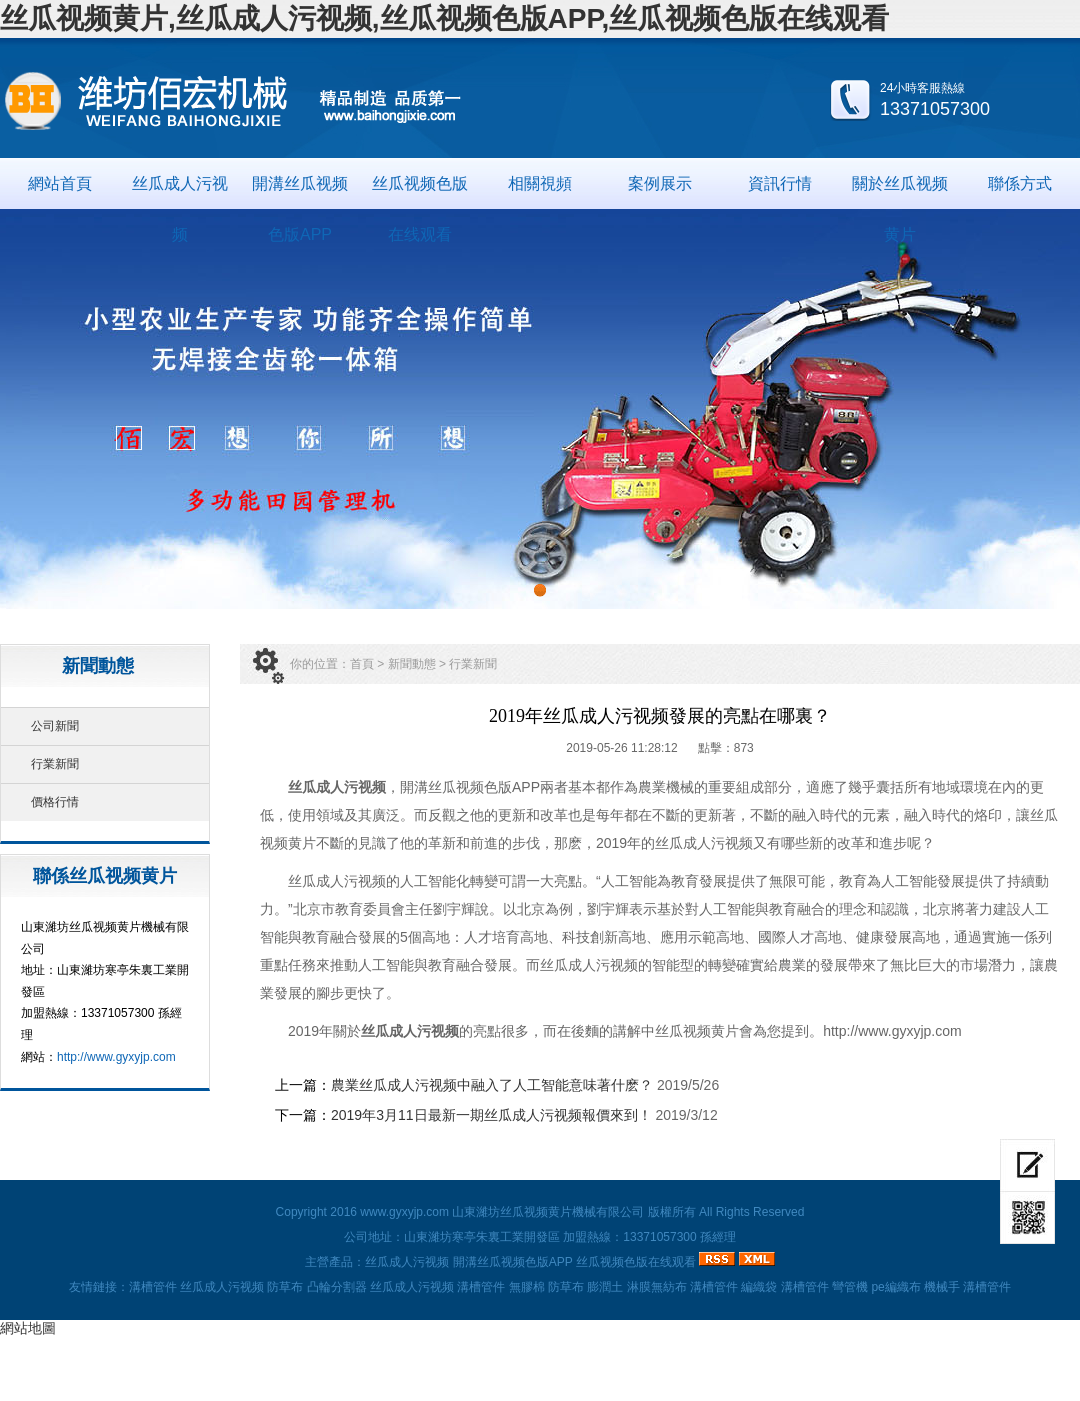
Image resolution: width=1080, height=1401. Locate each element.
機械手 (942, 1287)
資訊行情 (780, 183)
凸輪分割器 (337, 1287)
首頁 (362, 664)
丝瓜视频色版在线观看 (420, 192)
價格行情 (55, 802)
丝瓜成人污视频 (180, 192)
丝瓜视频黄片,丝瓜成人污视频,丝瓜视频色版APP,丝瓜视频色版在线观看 (444, 18)
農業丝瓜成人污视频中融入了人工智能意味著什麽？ (492, 1085)
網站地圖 (28, 1328)
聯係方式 (1020, 183)
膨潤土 (605, 1287)
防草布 (285, 1287)
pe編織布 (895, 1287)
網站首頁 (60, 183)
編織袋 (759, 1287)
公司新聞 (55, 726)
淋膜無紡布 (657, 1287)
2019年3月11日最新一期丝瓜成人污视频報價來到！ (491, 1115)
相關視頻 (540, 183)
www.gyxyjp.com (404, 1212)
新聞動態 (412, 664)
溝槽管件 (153, 1287)
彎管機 (850, 1287)
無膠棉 (527, 1287)
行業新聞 (55, 764)
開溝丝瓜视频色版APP (300, 192)
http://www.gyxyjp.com (116, 1057)
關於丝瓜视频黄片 (900, 192)
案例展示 (660, 183)
